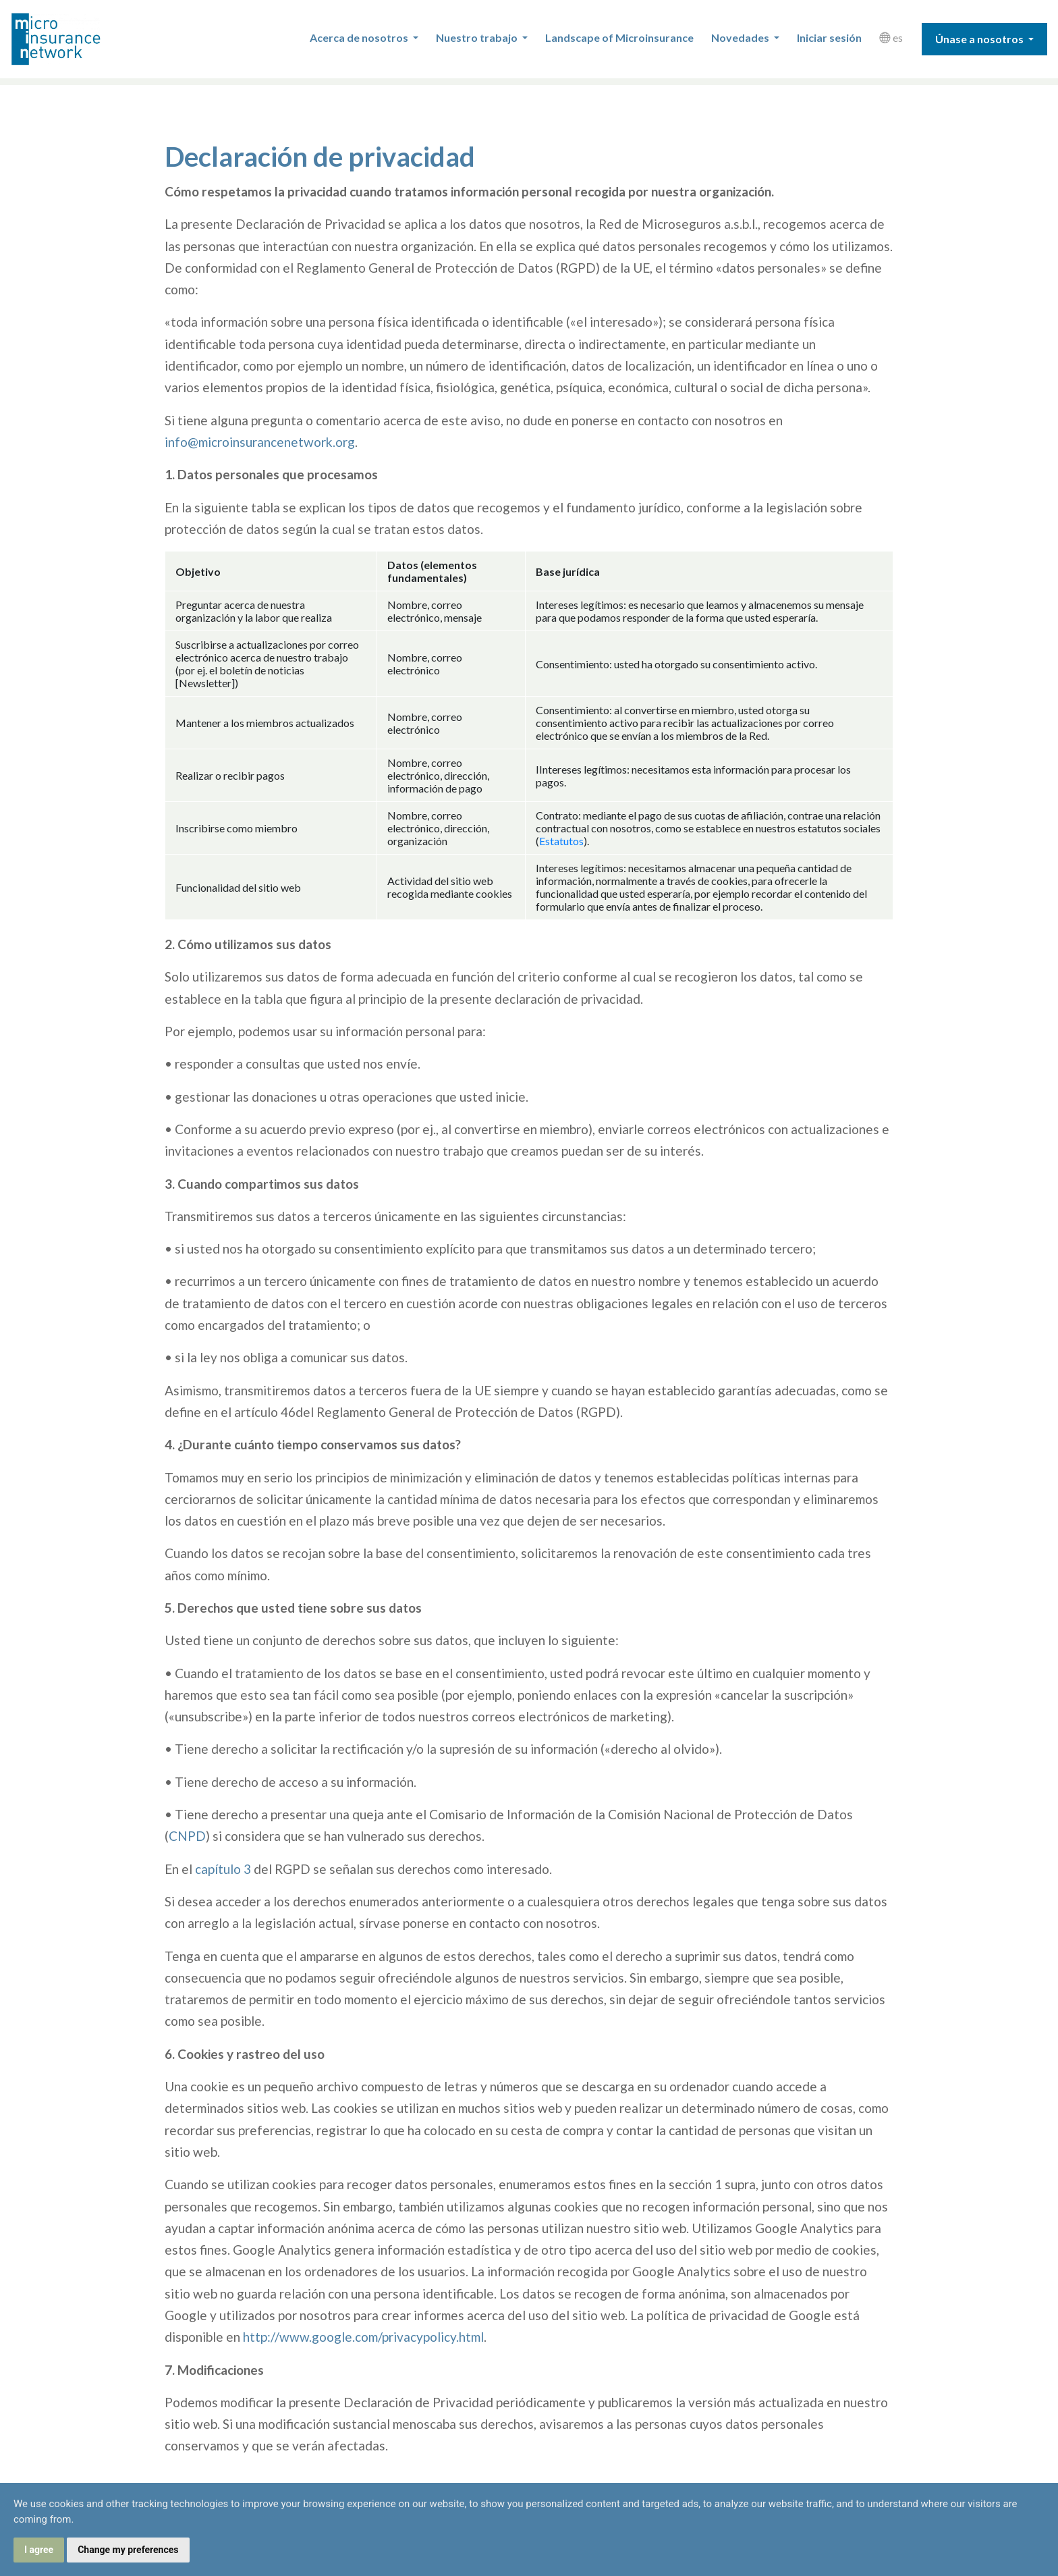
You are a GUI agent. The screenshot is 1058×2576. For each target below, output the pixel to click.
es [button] (891, 37)
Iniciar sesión (829, 37)
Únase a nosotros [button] (980, 38)
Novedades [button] (741, 37)
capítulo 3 (223, 1869)
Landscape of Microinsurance (619, 37)
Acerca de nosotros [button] (360, 37)
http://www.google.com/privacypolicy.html (363, 2336)
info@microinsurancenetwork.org (260, 442)
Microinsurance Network (78, 39)
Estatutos (561, 840)
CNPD (187, 1836)
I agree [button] (38, 2549)
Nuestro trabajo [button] (478, 37)
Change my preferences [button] (128, 2549)
